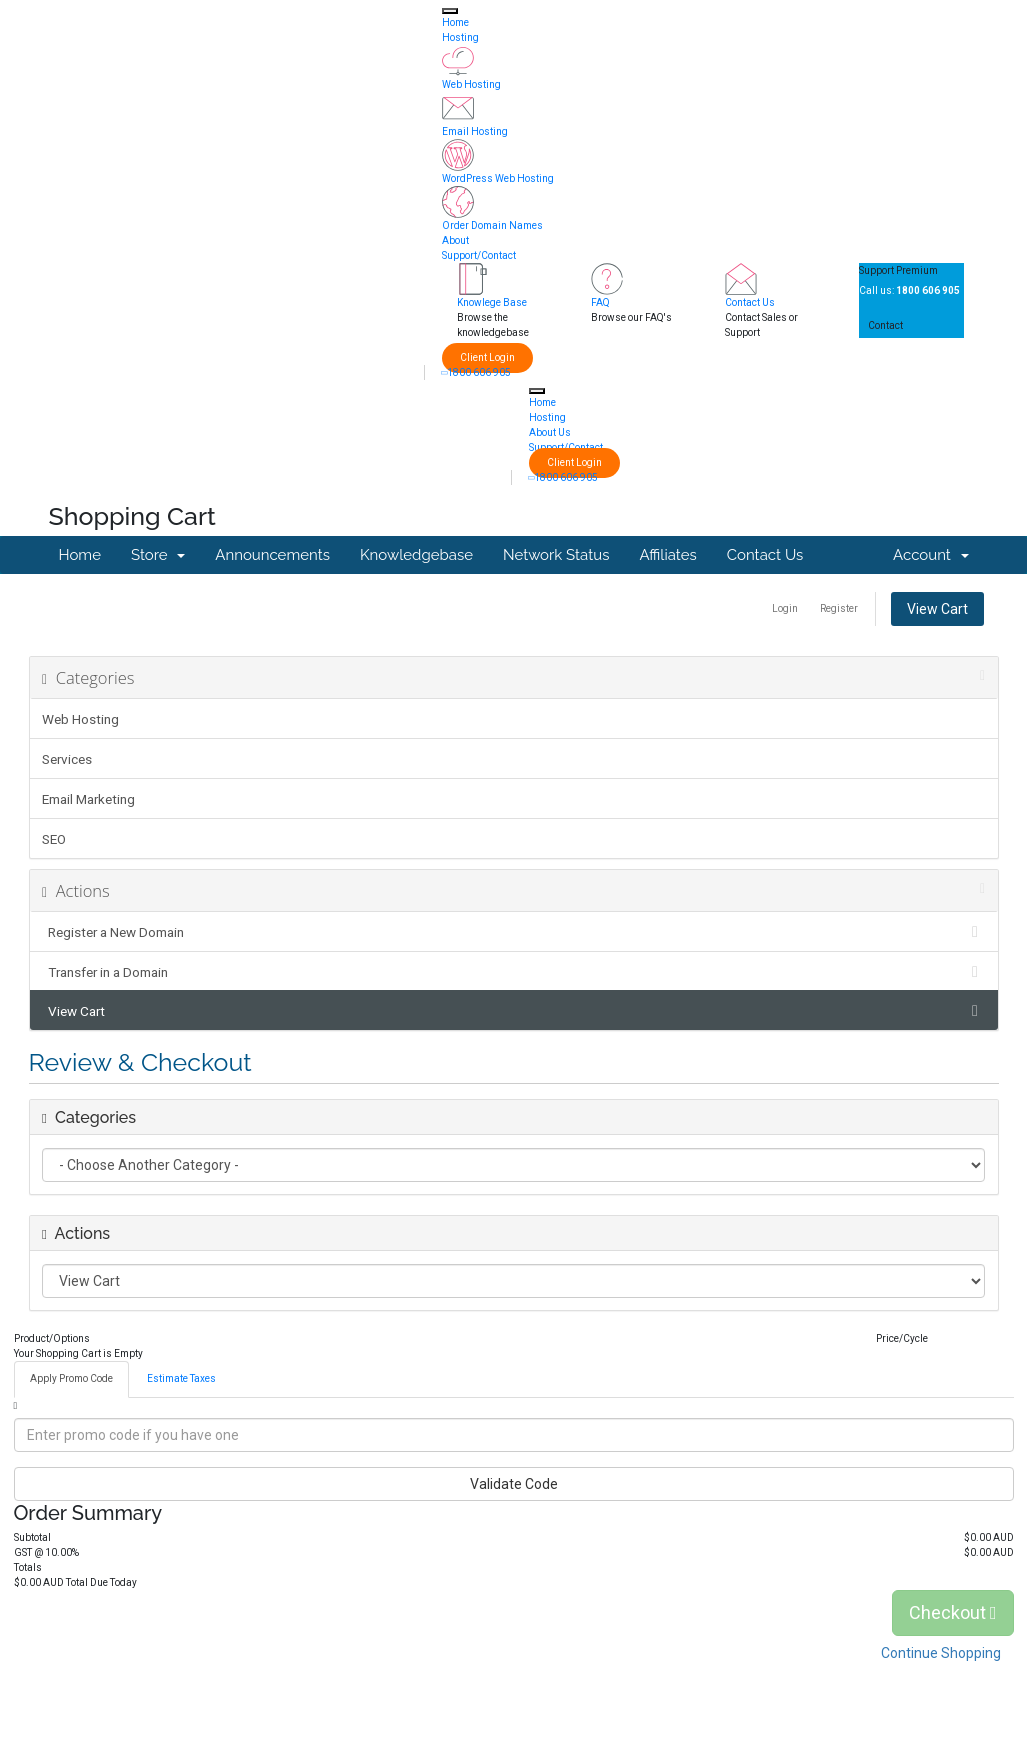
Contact (885, 325)
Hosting (460, 37)
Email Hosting (475, 131)
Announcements (272, 555)
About (455, 240)
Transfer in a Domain (513, 972)
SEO (54, 839)
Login (785, 608)
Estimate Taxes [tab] (181, 1378)
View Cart (937, 609)
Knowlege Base (492, 302)
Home (455, 22)
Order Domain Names (492, 225)
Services (67, 759)
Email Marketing (88, 799)
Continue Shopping (941, 1653)
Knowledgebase (416, 555)
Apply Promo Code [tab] (71, 1378)
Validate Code (514, 1484)
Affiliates (667, 555)
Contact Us (750, 302)
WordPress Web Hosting (498, 178)
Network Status (556, 555)
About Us (550, 432)
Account (930, 555)
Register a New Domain (513, 932)
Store (158, 555)
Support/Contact (479, 255)
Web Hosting (471, 84)
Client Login (487, 357)
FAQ (600, 302)
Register (839, 608)
